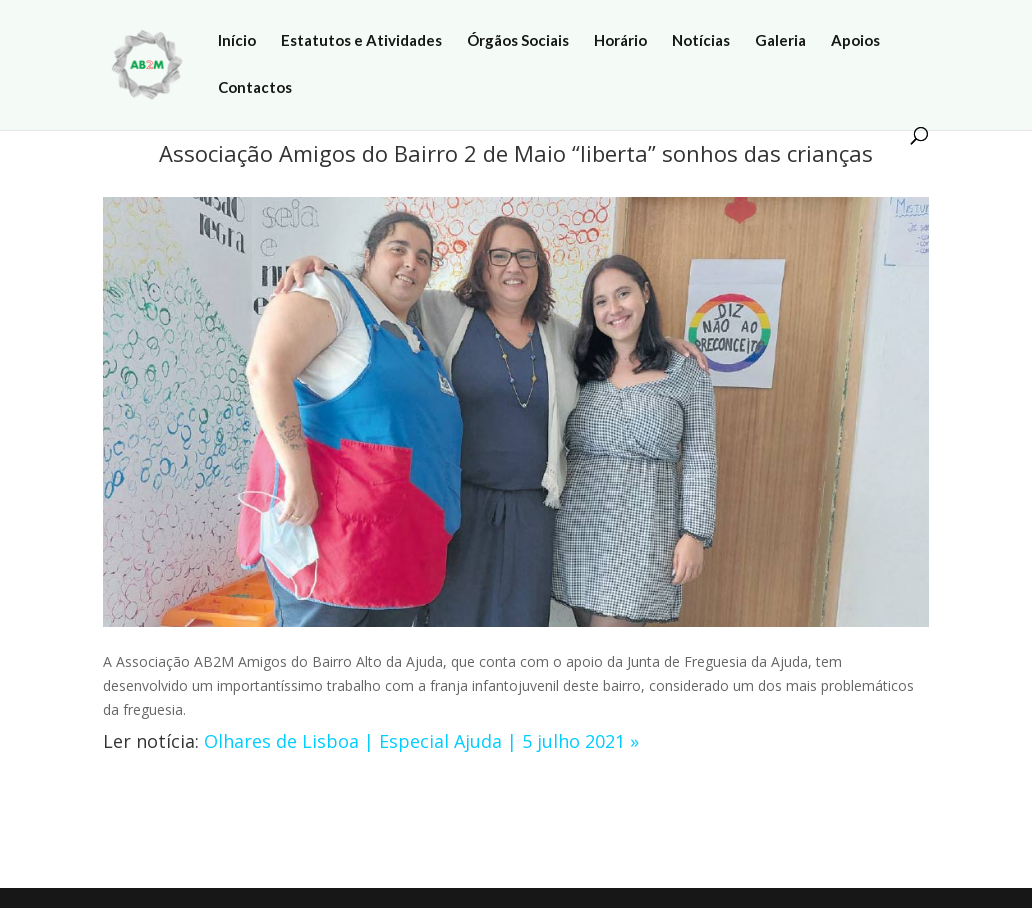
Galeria (780, 41)
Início (237, 41)
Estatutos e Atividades (361, 41)
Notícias (701, 41)
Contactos (255, 88)
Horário (620, 41)
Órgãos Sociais (518, 41)
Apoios (855, 41)
